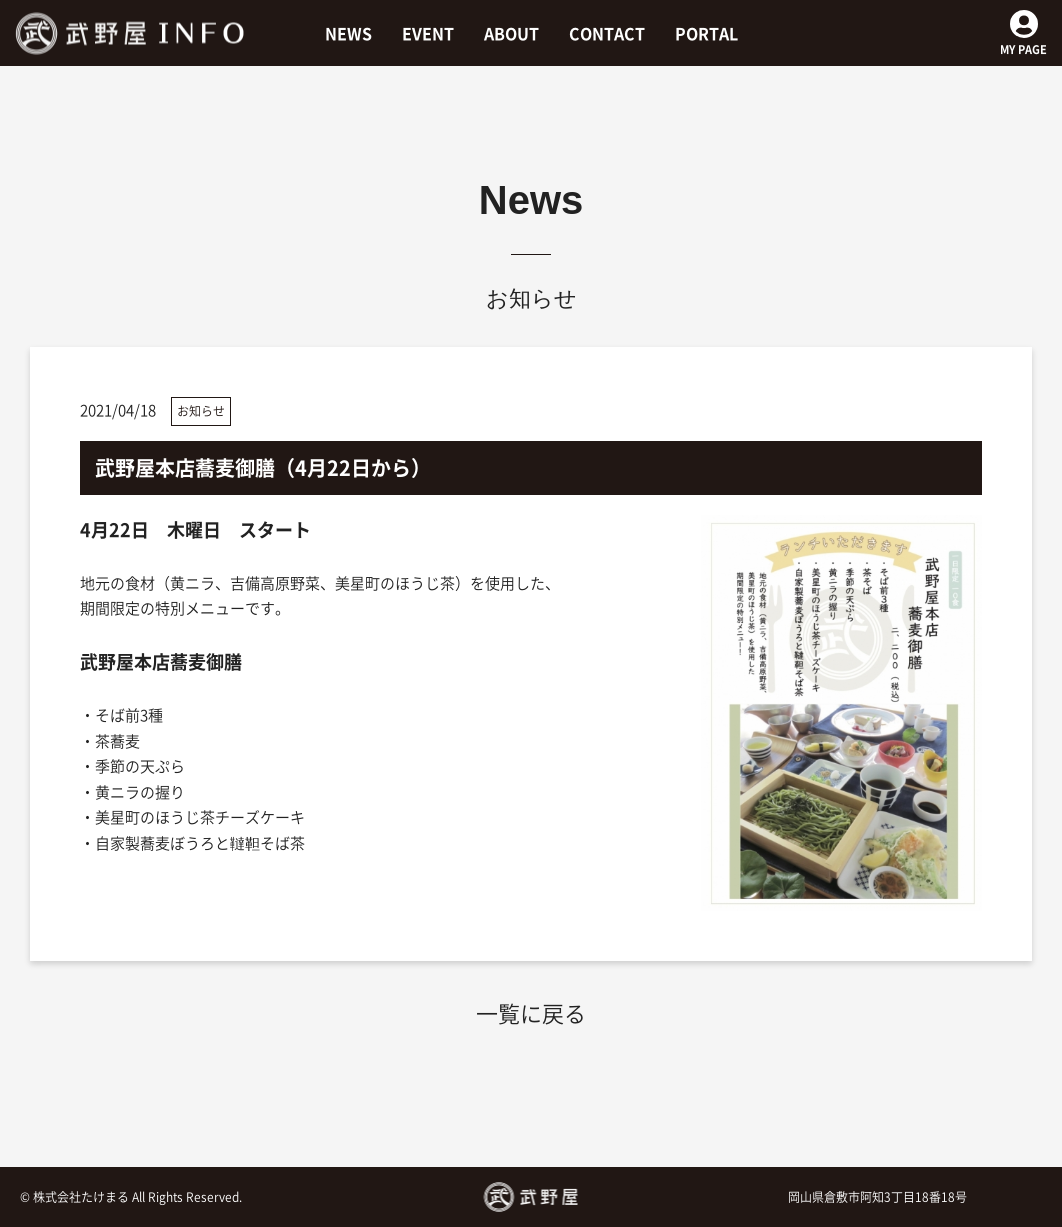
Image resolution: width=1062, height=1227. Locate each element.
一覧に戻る (531, 1012)
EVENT (428, 33)
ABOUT (511, 33)
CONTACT (607, 33)
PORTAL (706, 33)
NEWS (348, 33)
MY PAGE (1023, 40)
